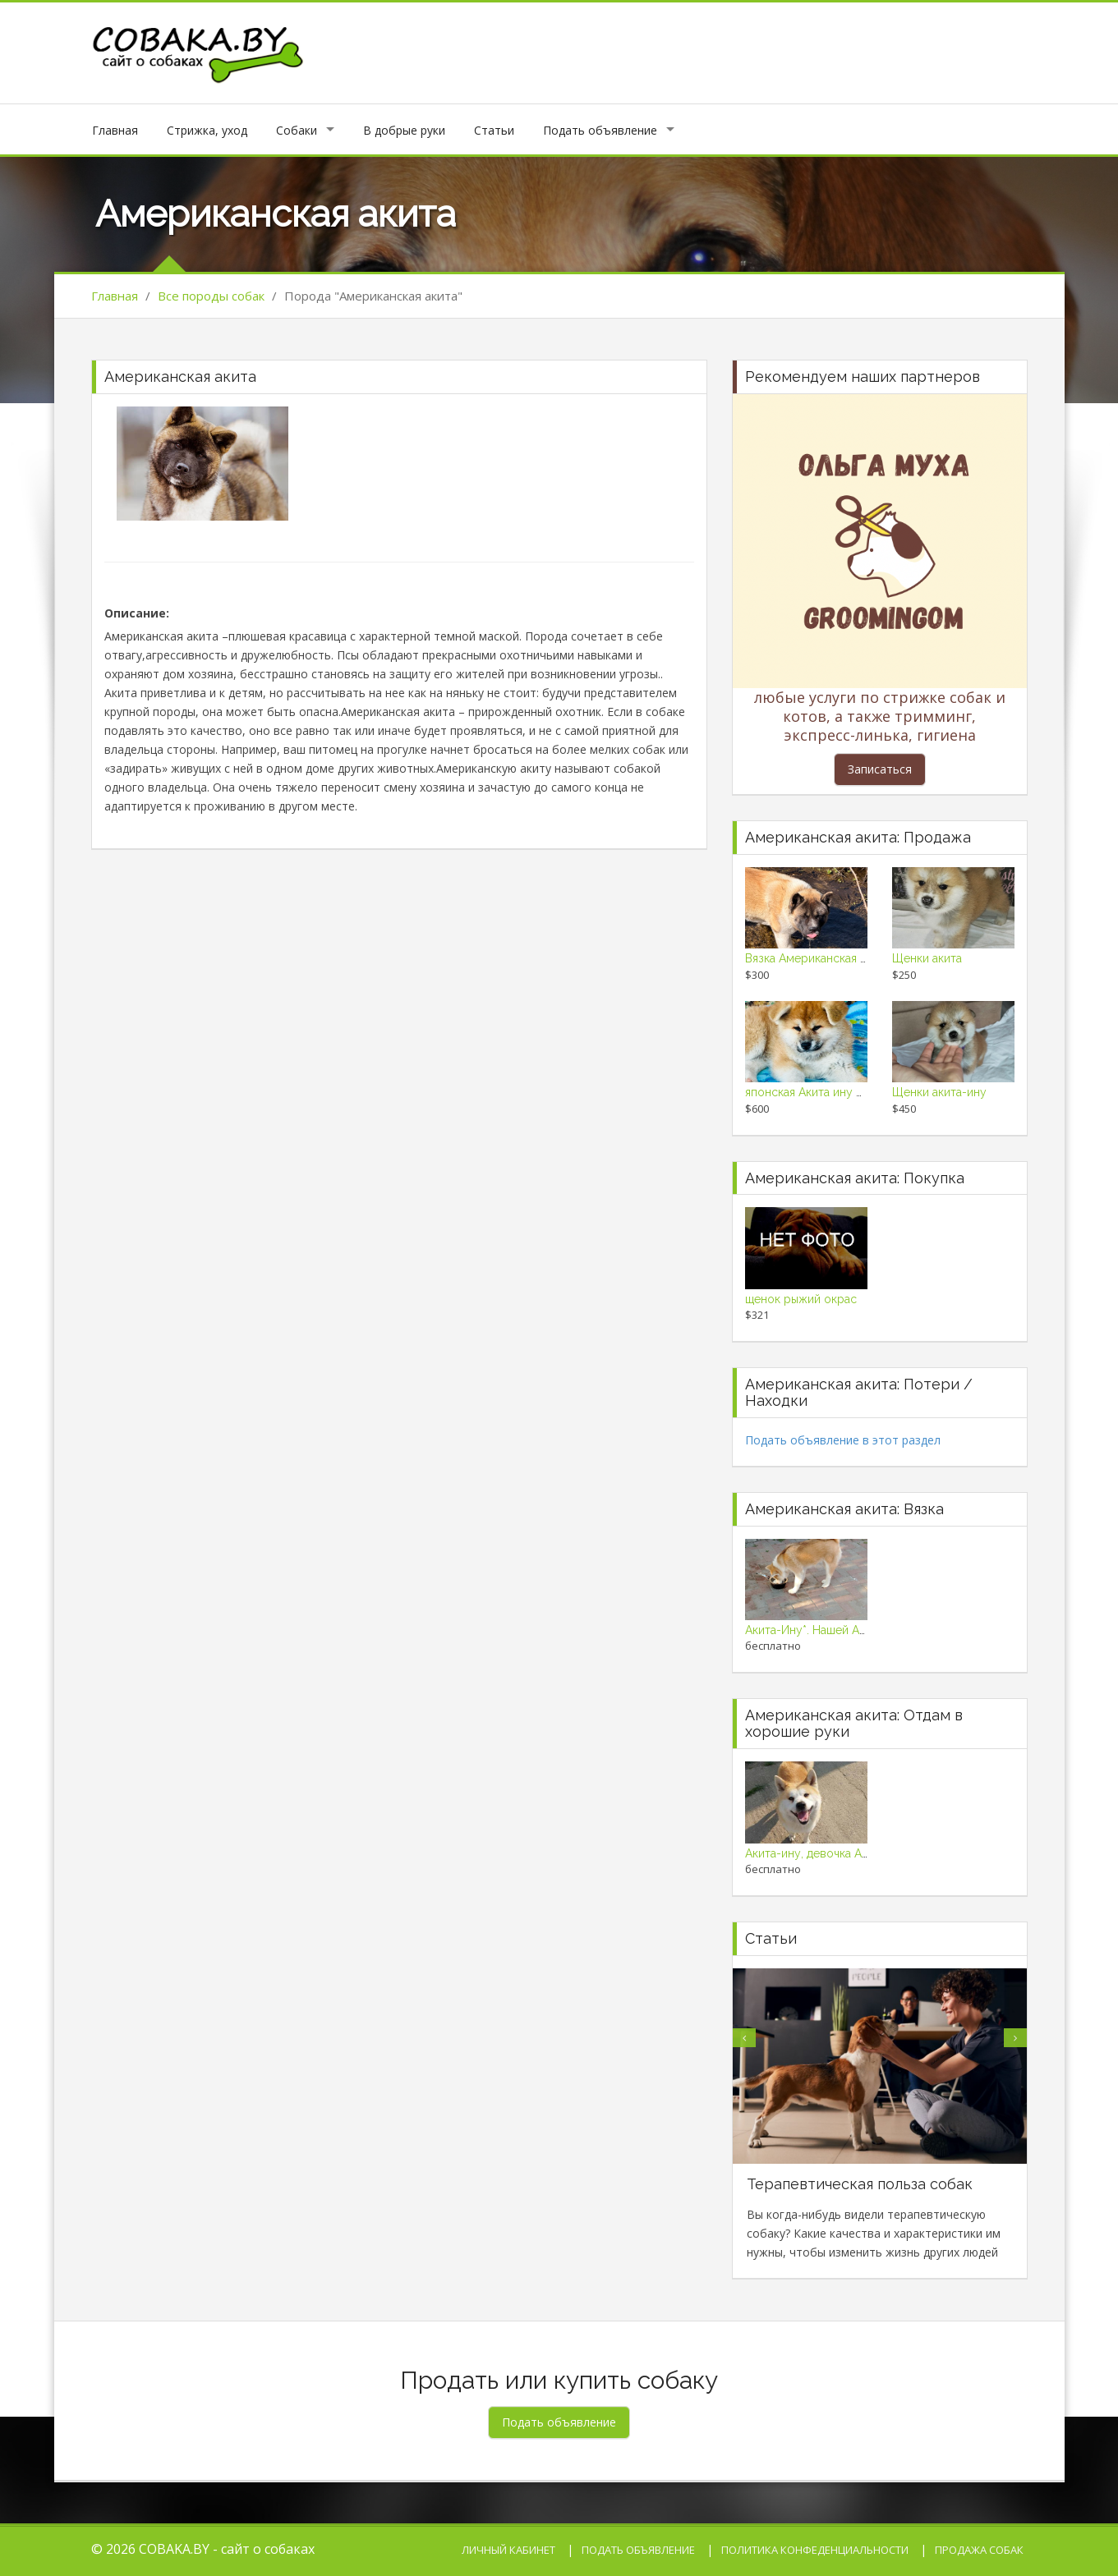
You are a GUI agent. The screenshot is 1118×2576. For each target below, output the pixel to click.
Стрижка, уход (207, 130)
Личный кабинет (508, 2549)
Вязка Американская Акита (818, 958)
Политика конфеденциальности (815, 2549)
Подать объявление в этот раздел (843, 1440)
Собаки (296, 130)
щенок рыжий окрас (801, 1299)
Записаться (880, 769)
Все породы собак (211, 295)
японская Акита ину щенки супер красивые (864, 1092)
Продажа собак (979, 2549)
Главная (115, 130)
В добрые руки (404, 130)
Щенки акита (927, 958)
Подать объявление (600, 130)
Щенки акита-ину (939, 1092)
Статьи (494, 130)
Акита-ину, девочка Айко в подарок (843, 1853)
